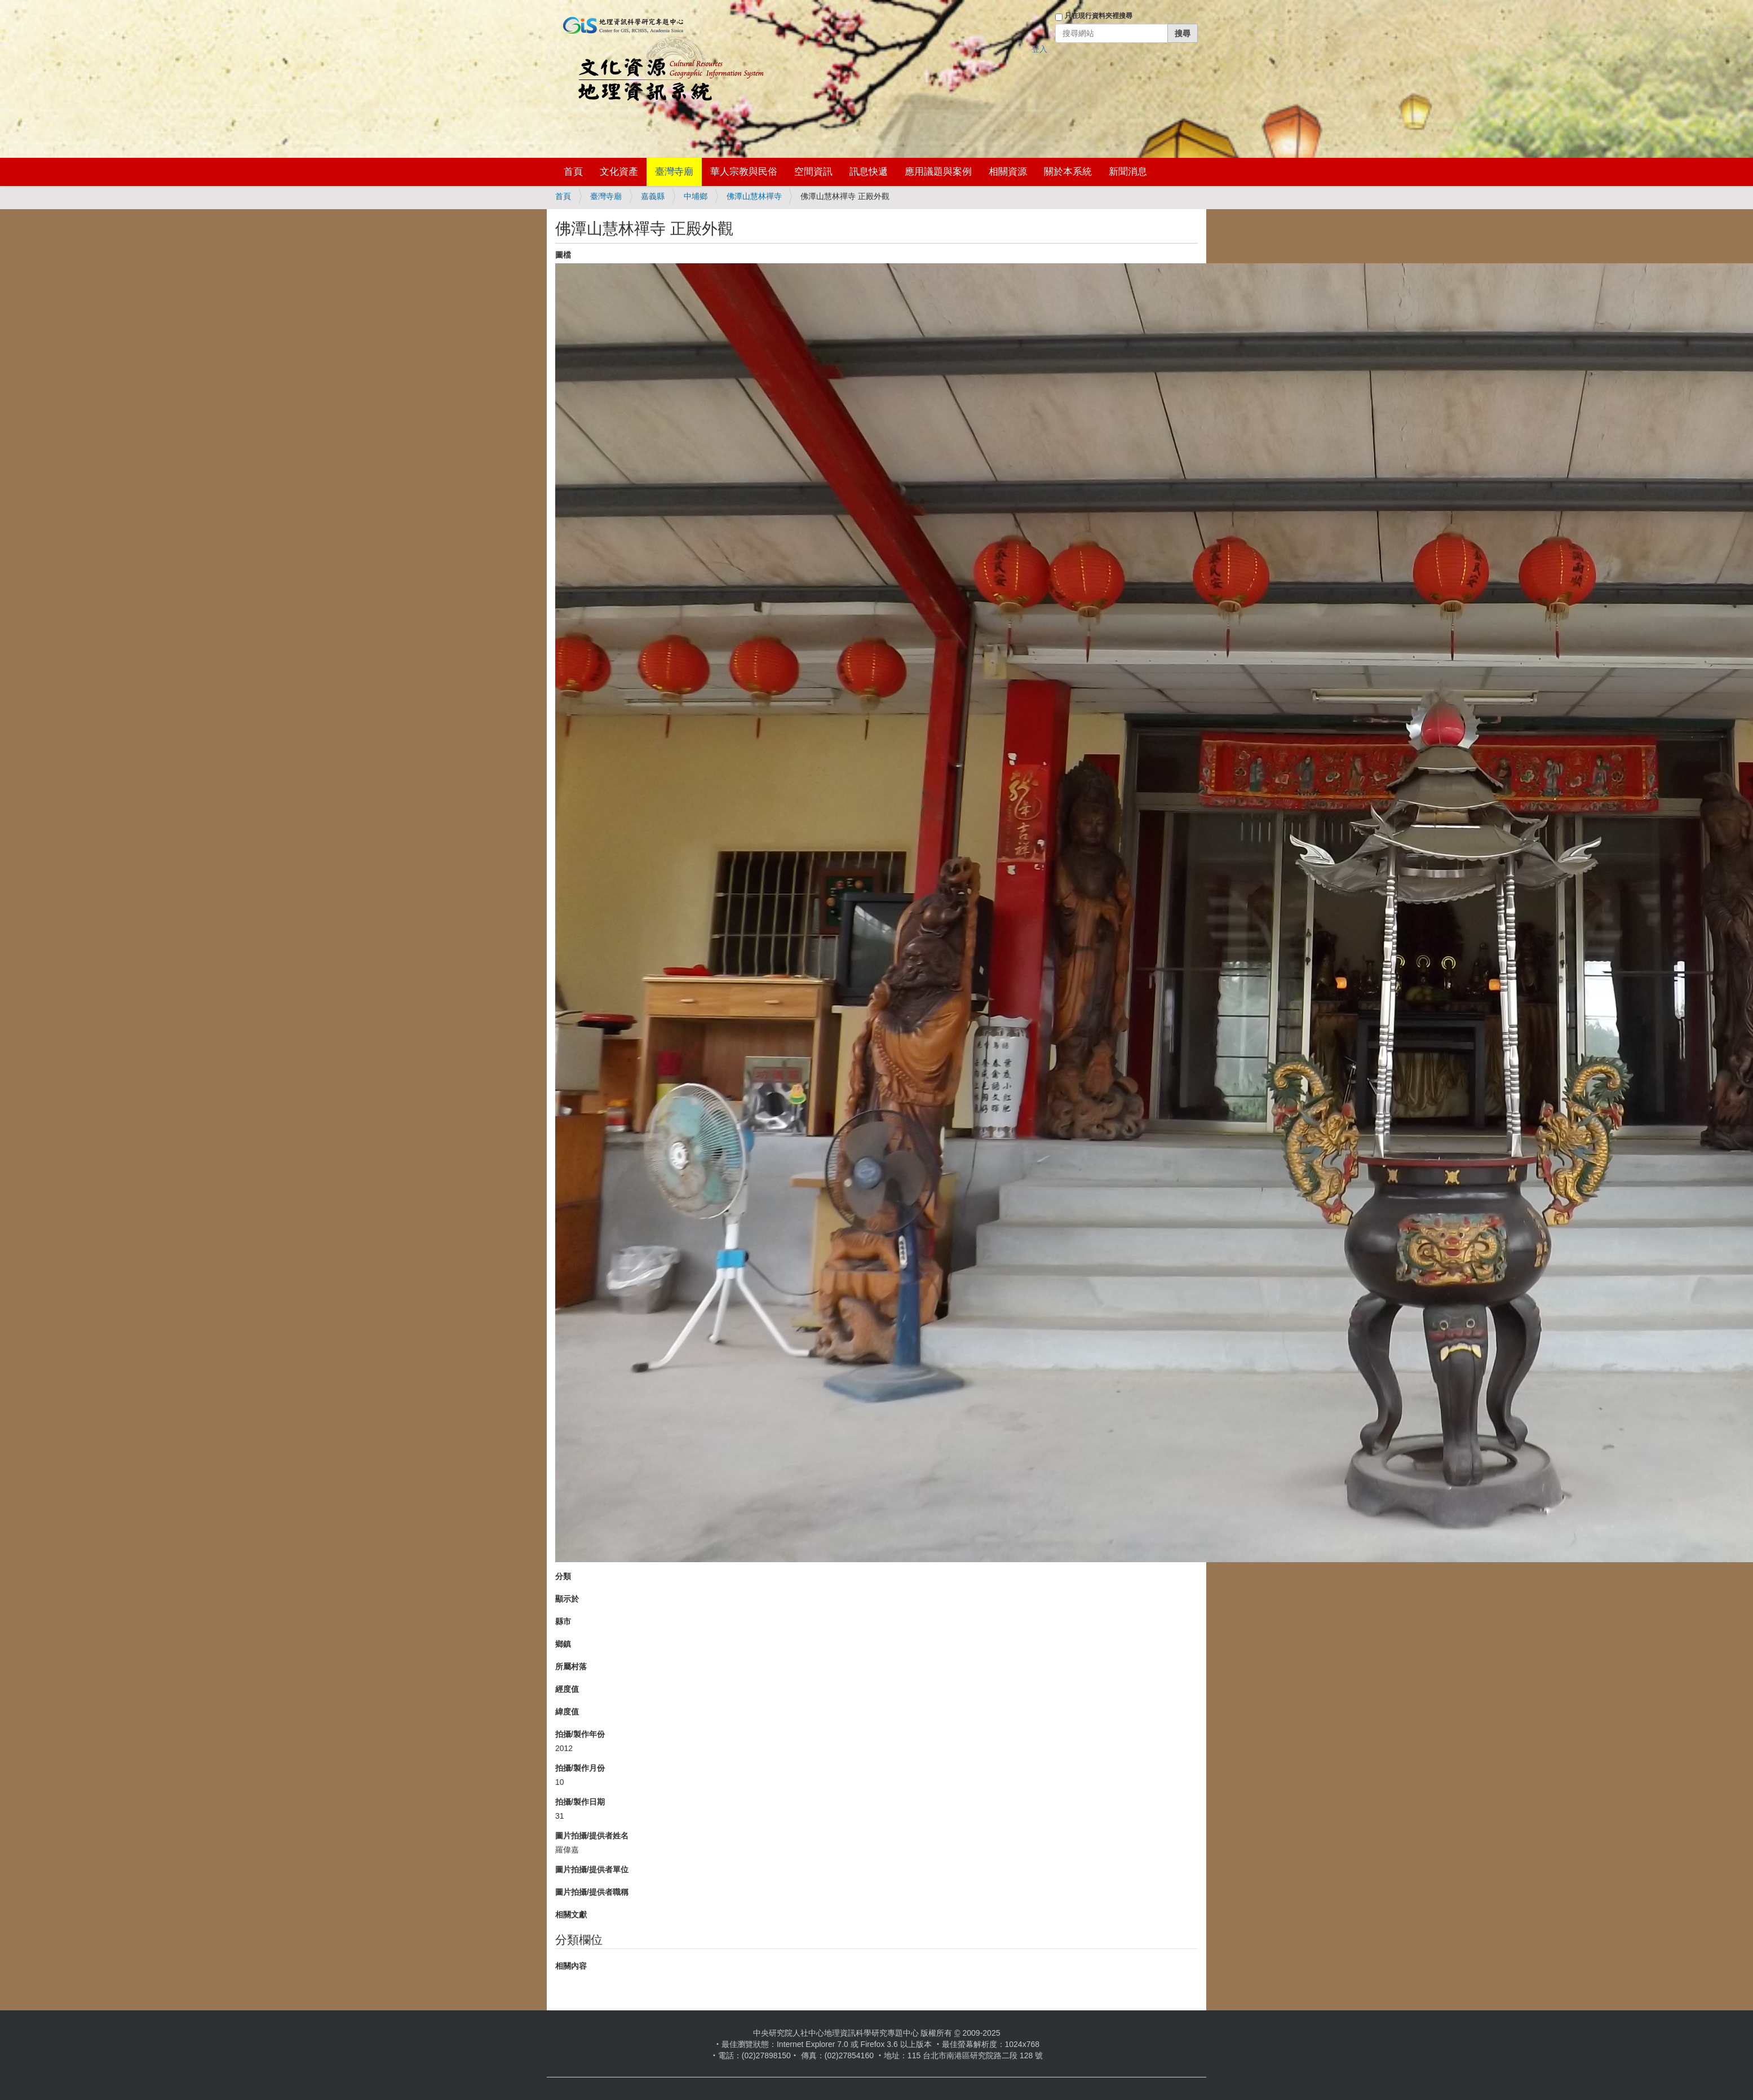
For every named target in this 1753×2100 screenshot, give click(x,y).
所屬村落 (571, 1666)
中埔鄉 (695, 196)
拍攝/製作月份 (580, 1767)
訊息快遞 (868, 171)
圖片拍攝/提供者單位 (591, 1869)
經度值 (567, 1689)
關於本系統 (1068, 171)
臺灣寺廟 (674, 171)
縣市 (563, 1621)
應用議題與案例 (938, 171)
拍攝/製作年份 (580, 1734)
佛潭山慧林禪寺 (754, 196)
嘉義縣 (653, 196)
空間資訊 (813, 171)
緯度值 (567, 1711)
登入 (1039, 49)
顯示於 (567, 1598)
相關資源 (1008, 171)
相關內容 (571, 1965)
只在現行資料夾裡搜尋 (1098, 16)
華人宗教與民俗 (743, 171)
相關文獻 (571, 1914)
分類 (563, 1576)
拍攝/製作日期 (580, 1801)
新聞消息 (1128, 171)
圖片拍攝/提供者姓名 (591, 1835)
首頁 (573, 171)
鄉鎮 (563, 1643)
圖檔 (563, 254)
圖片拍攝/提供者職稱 (591, 1891)
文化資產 (619, 171)
